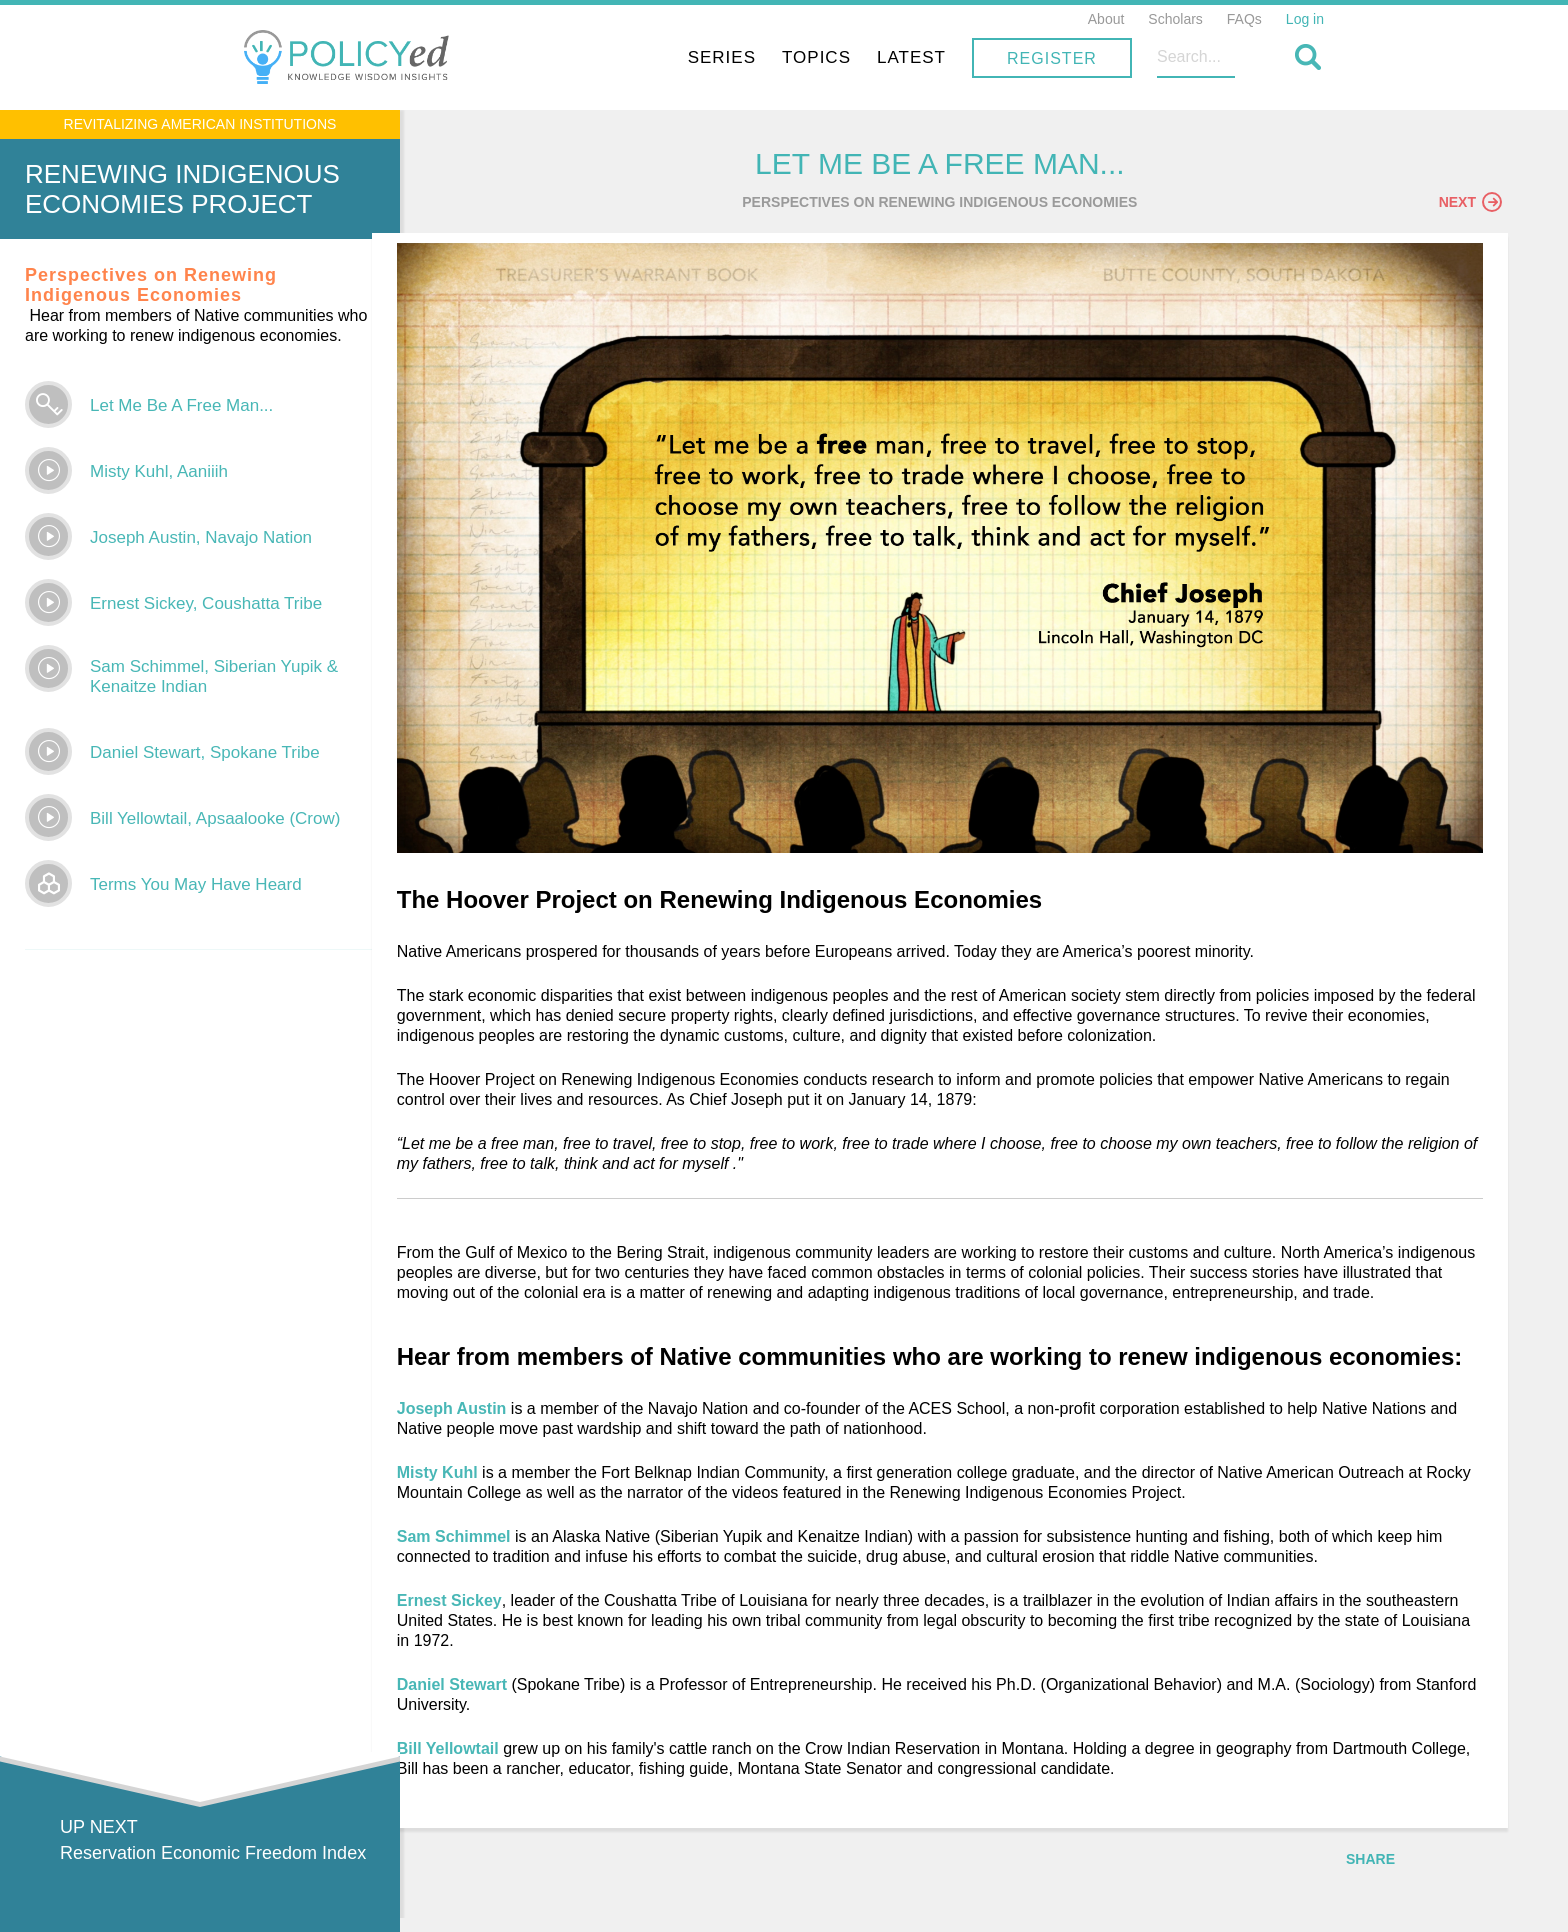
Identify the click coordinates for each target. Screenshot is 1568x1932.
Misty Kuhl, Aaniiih (159, 471)
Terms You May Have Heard (196, 884)
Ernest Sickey (537, 1612)
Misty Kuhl (527, 1484)
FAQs (1244, 19)
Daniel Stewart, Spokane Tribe (205, 752)
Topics (954, 57)
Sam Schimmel (542, 1548)
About (1106, 19)
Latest (1049, 57)
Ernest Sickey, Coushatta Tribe (206, 603)
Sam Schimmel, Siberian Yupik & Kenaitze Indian (214, 676)
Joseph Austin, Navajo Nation (201, 537)
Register (1190, 58)
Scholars (1175, 19)
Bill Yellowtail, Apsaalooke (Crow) (215, 818)
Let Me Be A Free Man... (181, 405)
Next (1470, 207)
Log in (1305, 19)
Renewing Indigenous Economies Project (182, 189)
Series (860, 57)
